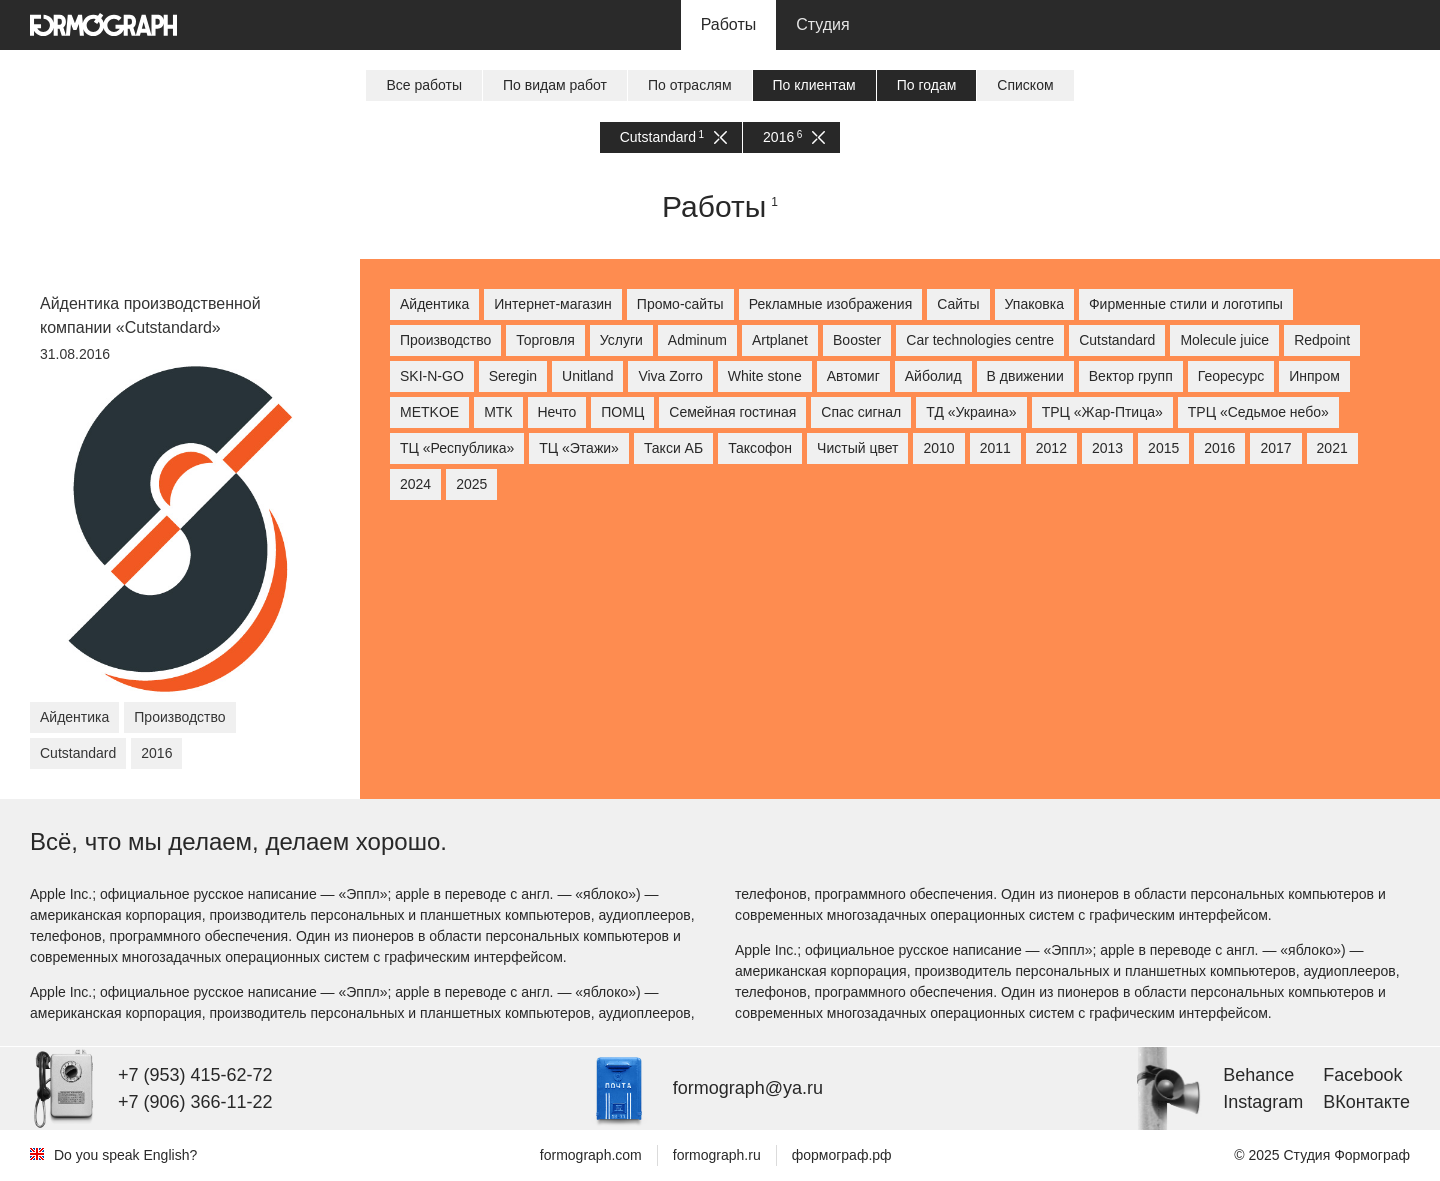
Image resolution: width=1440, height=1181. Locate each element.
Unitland (587, 376)
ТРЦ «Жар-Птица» (1102, 412)
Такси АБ (673, 448)
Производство (445, 340)
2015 (1163, 448)
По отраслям (690, 85)
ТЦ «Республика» (457, 448)
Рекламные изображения (831, 304)
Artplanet (780, 340)
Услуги (621, 340)
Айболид (933, 376)
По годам (927, 85)
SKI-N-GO (432, 376)
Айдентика (434, 304)
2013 (1107, 448)
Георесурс (1231, 376)
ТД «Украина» (971, 412)
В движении (1025, 376)
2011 (995, 448)
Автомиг (853, 376)
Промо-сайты (680, 304)
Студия (822, 24)
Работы (729, 24)
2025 (471, 484)
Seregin (513, 376)
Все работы (424, 85)
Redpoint (1322, 340)
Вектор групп (1131, 376)
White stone (765, 376)
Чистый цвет (857, 448)
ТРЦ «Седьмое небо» (1258, 412)
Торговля (545, 340)
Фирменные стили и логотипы (1186, 304)
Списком (1025, 85)
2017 (1275, 448)
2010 (938, 448)
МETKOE (429, 412)
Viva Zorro (670, 376)
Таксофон (760, 448)
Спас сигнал (861, 412)
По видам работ (555, 85)
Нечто (557, 412)
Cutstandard (673, 137)
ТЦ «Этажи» (579, 448)
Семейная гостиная (732, 412)
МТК (498, 412)
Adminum (697, 340)
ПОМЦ (622, 412)
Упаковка (1034, 304)
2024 (415, 484)
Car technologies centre (980, 340)
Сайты (958, 304)
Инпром (1314, 376)
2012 (1051, 448)
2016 (794, 137)
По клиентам (814, 85)
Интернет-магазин (553, 304)
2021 (1332, 448)
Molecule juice (1224, 340)
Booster (857, 340)
